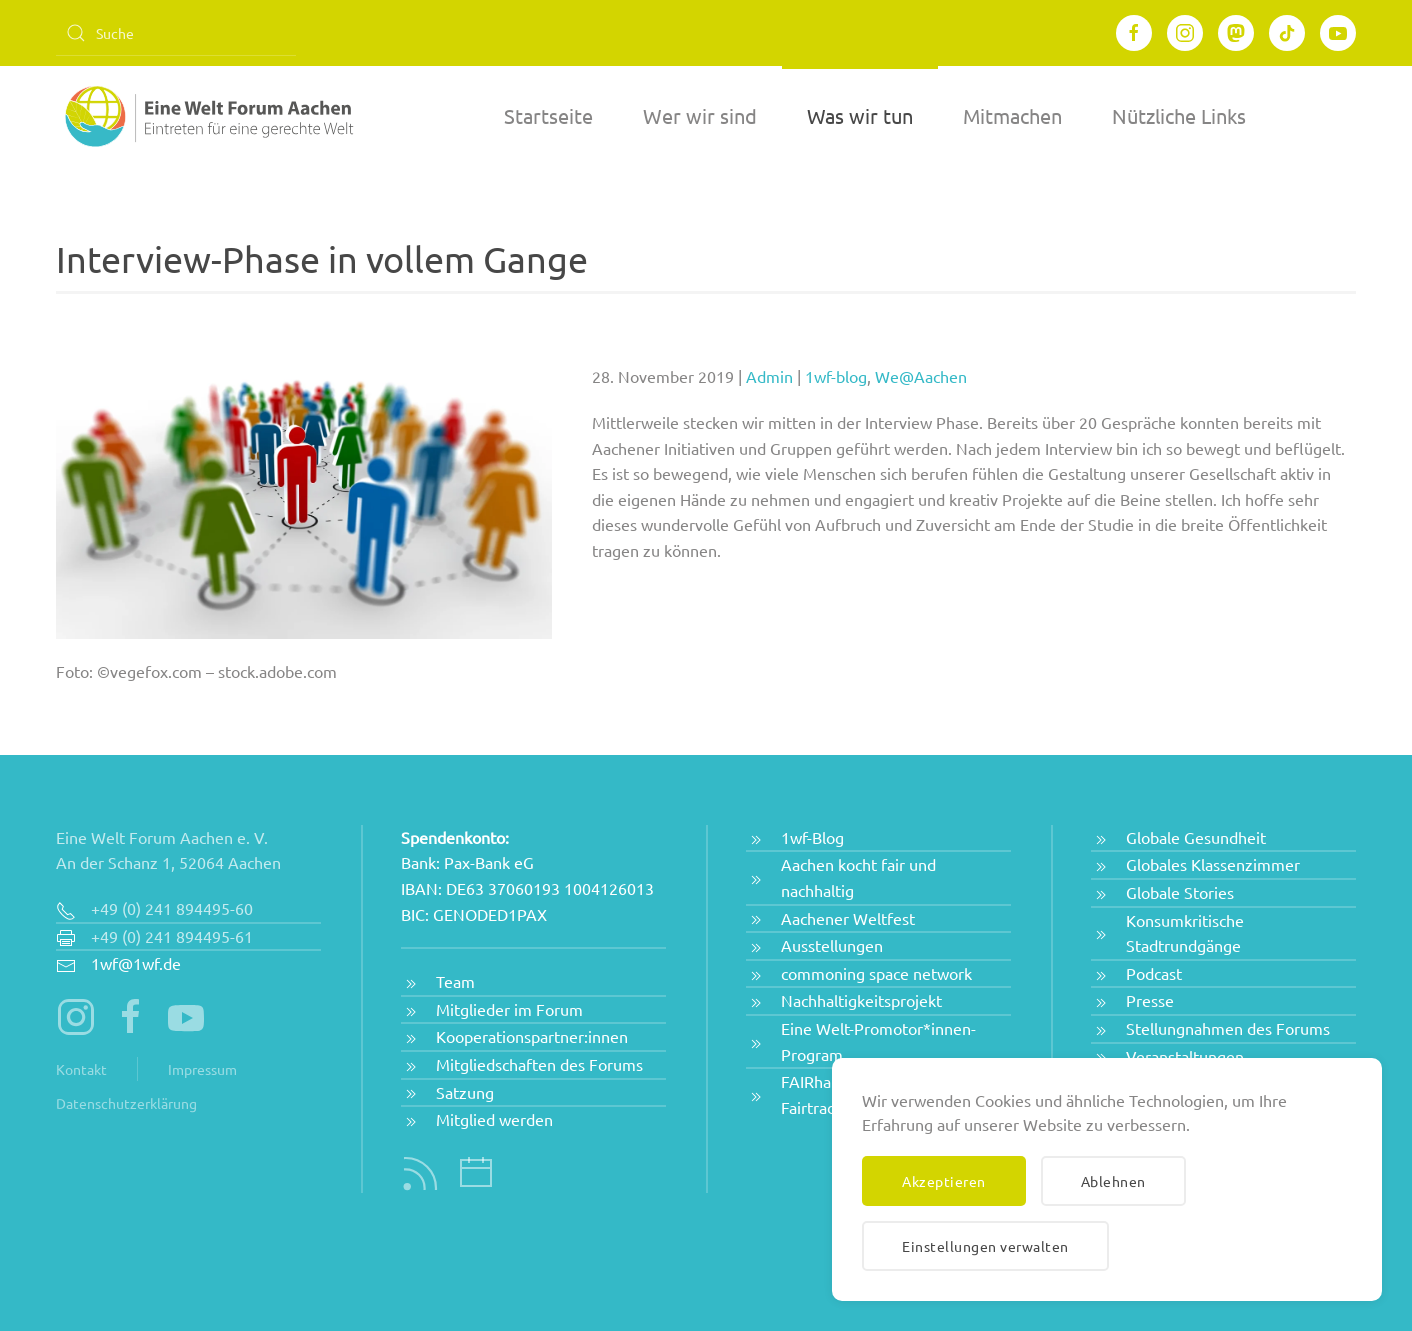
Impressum (202, 1069)
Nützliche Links (1179, 115)
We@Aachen (921, 376)
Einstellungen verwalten (985, 1246)
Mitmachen (1012, 115)
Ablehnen (1113, 1181)
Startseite (548, 115)
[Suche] (176, 33)
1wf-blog (836, 376)
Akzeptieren (944, 1181)
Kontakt (81, 1069)
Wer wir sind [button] (700, 115)
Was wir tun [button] (860, 115)
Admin (769, 376)
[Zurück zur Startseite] (206, 116)
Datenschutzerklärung (126, 1103)
